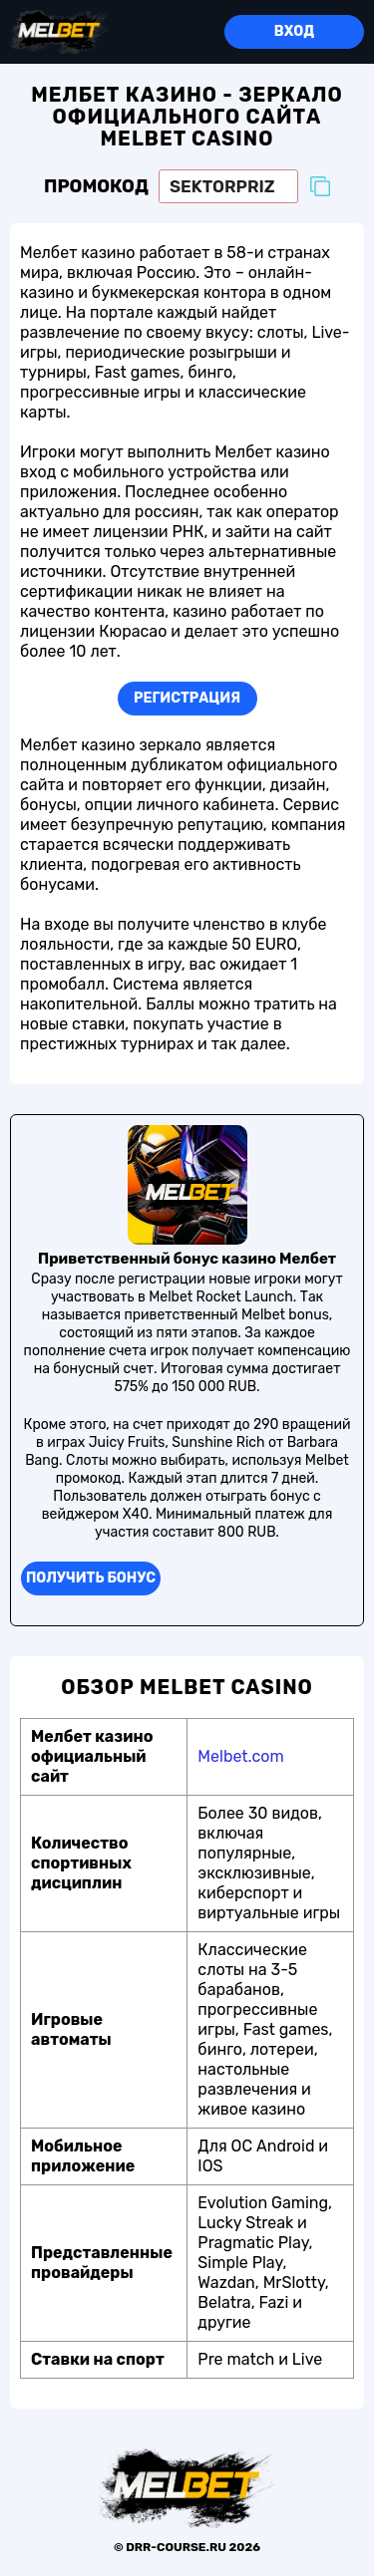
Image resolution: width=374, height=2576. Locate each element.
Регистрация (187, 698)
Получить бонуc (91, 1578)
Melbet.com (240, 1756)
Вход (294, 31)
